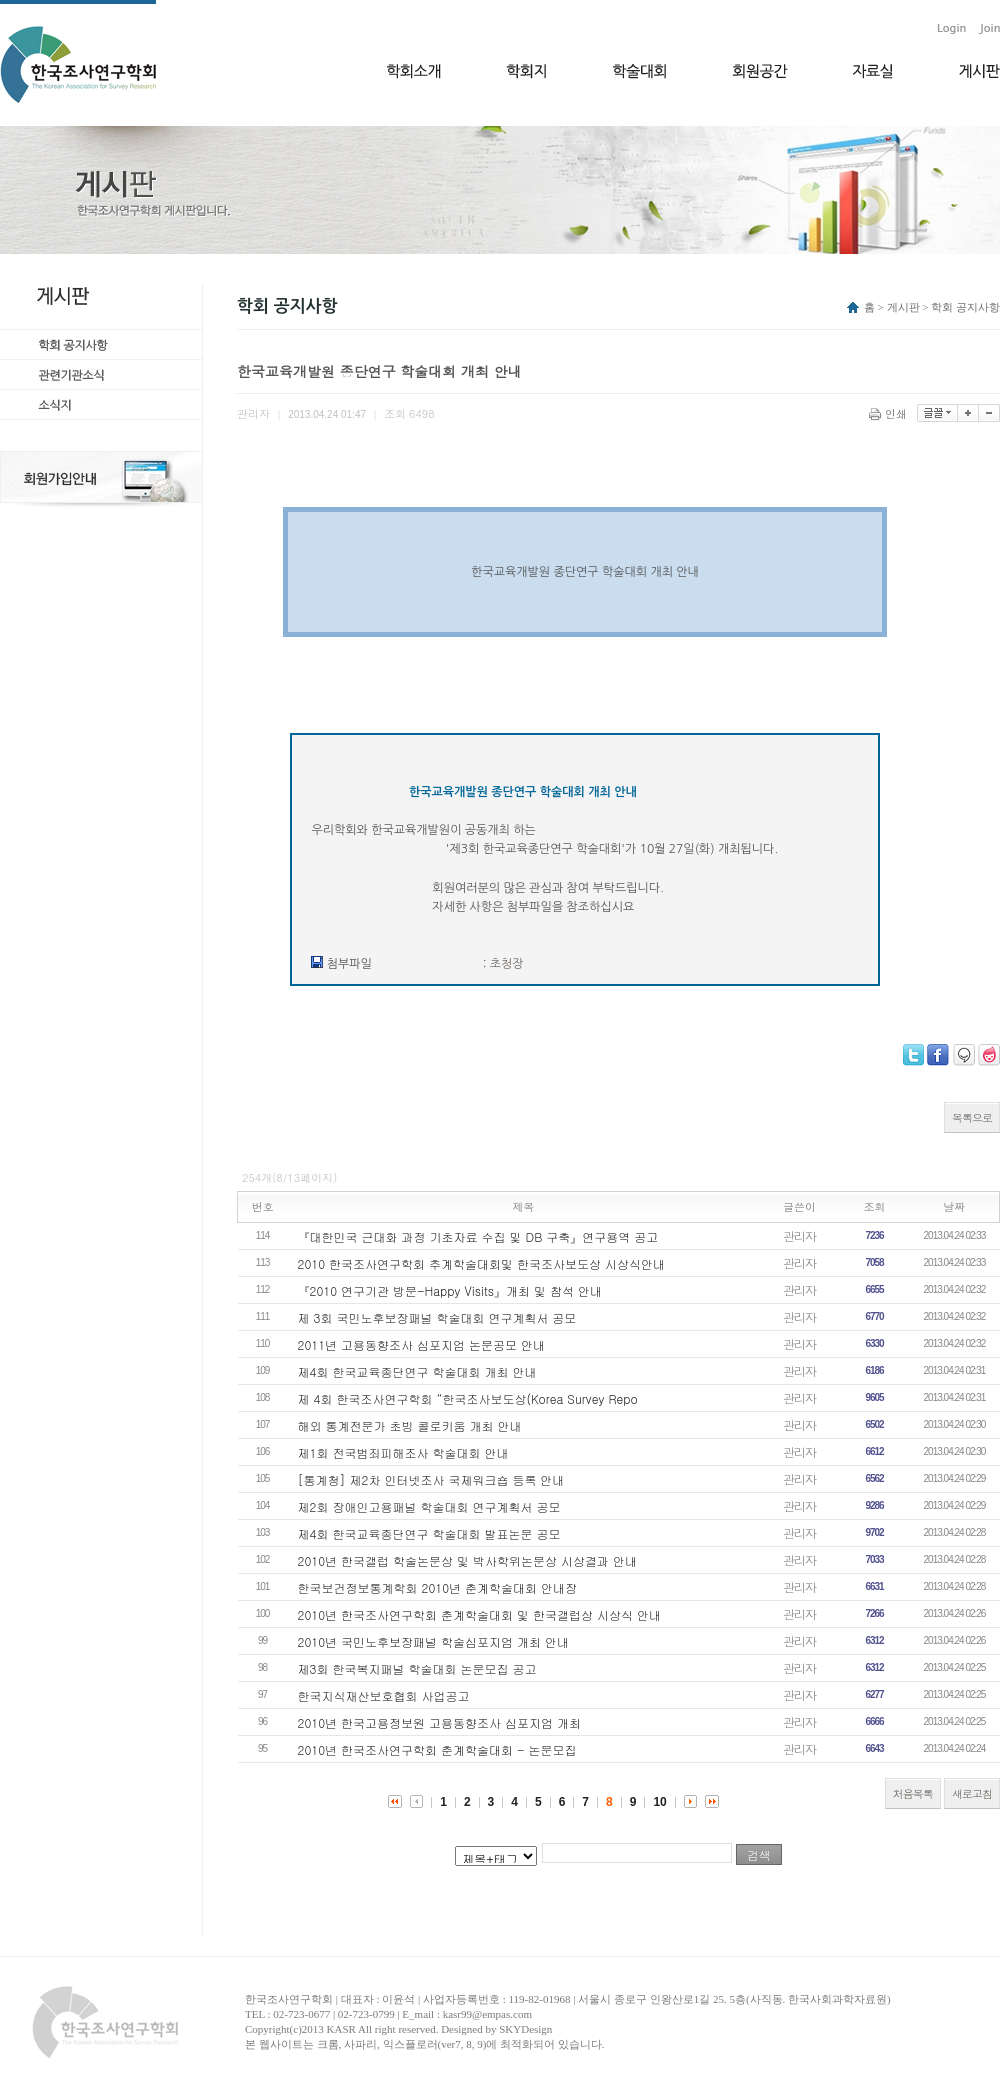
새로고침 (972, 1793)
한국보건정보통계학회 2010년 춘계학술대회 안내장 (438, 1587)
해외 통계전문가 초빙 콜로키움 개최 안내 (410, 1425)
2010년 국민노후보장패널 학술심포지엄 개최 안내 (434, 1641)
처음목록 (913, 1793)
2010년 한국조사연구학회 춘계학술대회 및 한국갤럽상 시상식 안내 (480, 1614)
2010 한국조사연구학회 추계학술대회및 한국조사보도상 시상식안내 (482, 1263)
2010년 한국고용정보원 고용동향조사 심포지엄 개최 (440, 1722)
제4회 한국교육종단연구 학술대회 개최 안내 (417, 1371)
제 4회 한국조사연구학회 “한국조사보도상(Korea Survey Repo (468, 1398)
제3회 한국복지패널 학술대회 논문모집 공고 (417, 1668)
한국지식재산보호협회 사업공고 (384, 1695)
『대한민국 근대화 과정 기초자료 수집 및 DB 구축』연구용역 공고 (478, 1236)
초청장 (507, 964)
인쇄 (889, 413)
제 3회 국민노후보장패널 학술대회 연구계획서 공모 (437, 1317)
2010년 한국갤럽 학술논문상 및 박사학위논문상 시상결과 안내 (468, 1560)
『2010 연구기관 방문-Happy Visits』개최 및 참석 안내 (450, 1290)
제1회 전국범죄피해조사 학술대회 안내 (403, 1452)
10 (659, 1802)
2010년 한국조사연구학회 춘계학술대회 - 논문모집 (437, 1749)
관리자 (799, 1235)
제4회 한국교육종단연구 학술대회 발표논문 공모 (429, 1533)
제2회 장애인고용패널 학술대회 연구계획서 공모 (429, 1506)
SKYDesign (525, 2029)
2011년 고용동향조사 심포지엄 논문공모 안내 (422, 1344)
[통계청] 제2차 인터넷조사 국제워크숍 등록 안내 (431, 1479)
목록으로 (972, 1117)
